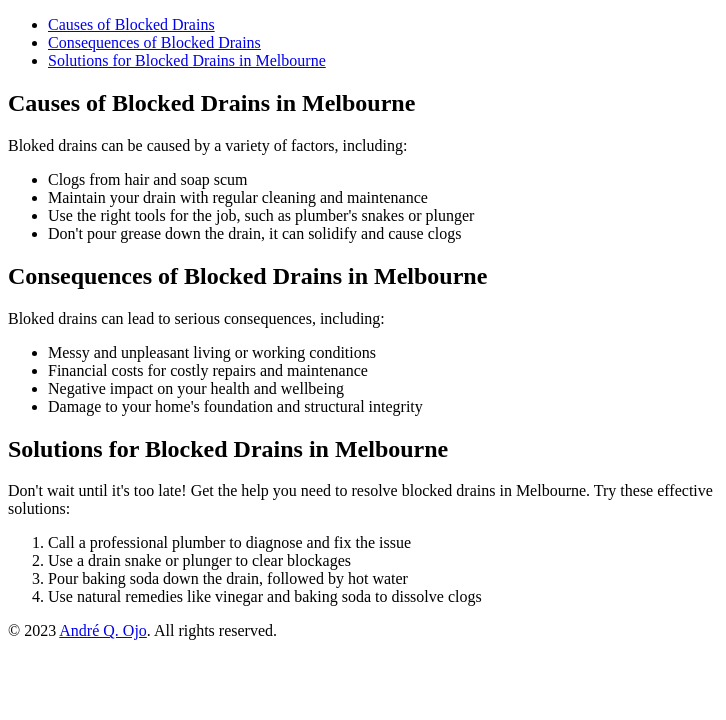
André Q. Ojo (103, 630)
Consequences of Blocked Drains (154, 42)
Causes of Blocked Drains (131, 24)
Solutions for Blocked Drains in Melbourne (187, 60)
